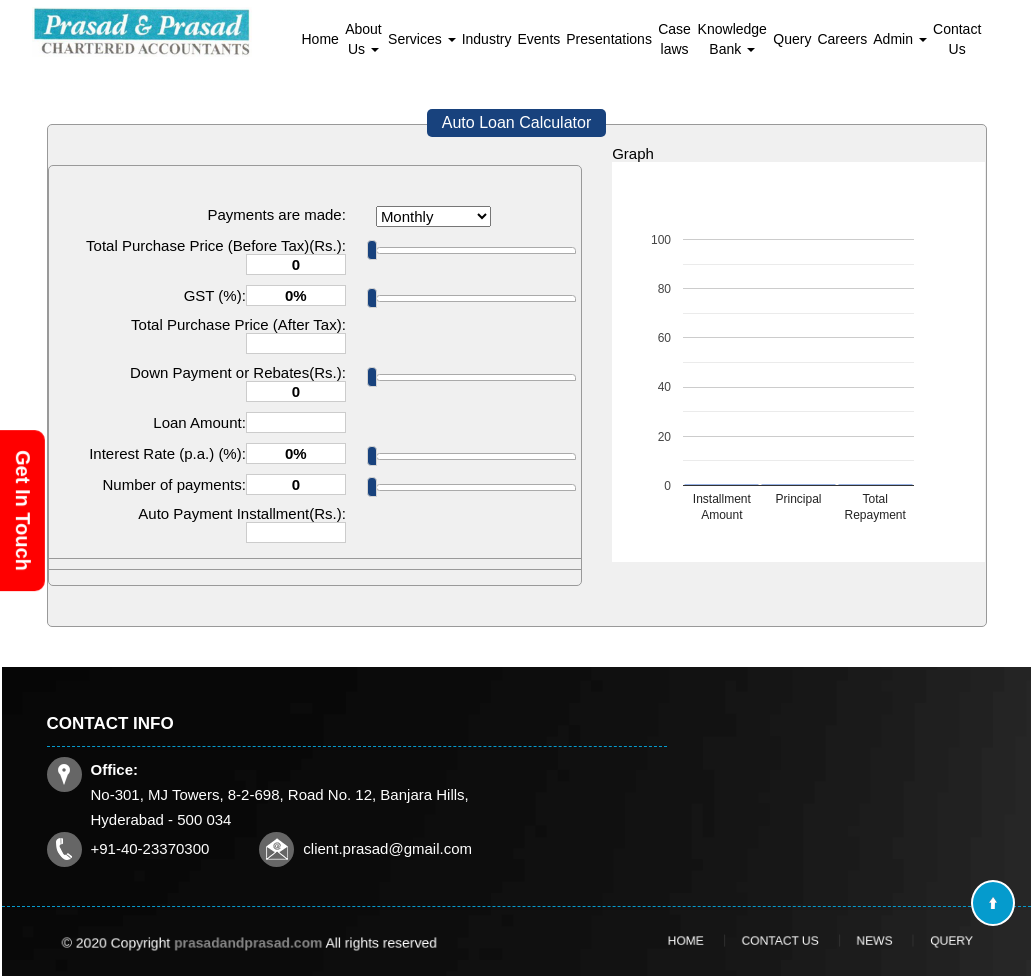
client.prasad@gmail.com (387, 848)
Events (538, 39)
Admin (900, 39)
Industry (487, 39)
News (854, 941)
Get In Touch (23, 510)
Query (792, 39)
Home (320, 39)
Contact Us (957, 39)
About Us (363, 39)
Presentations (609, 39)
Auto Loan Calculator (516, 122)
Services (422, 39)
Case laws (674, 39)
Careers (842, 39)
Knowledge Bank (732, 39)
